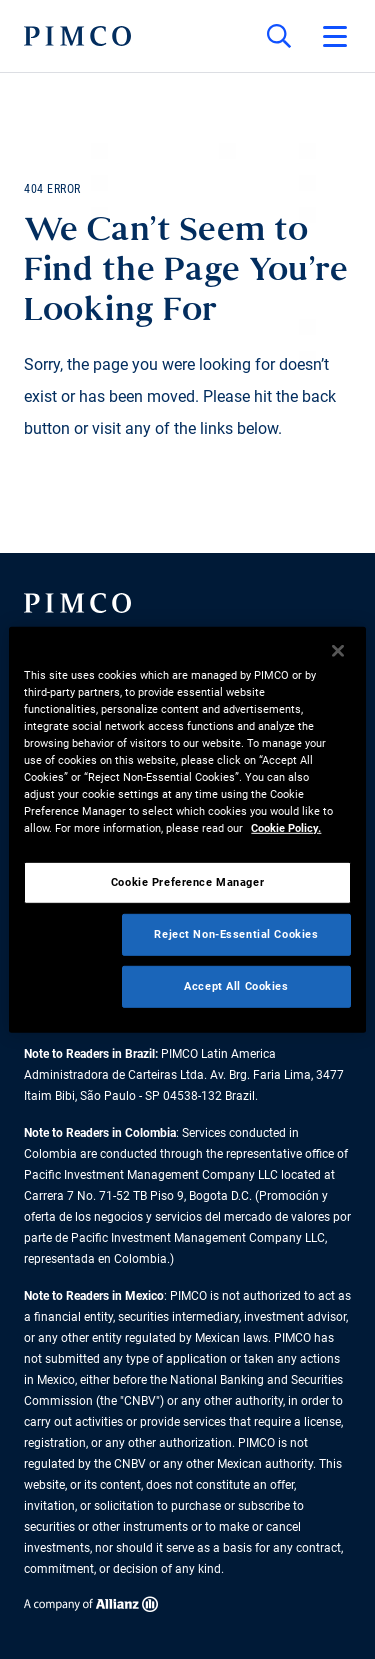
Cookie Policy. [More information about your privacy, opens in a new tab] (286, 828)
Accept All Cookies (236, 986)
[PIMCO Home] (77, 36)
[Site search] (279, 36)
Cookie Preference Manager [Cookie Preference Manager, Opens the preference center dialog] (187, 882)
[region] (187, 829)
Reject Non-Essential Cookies (236, 934)
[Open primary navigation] (335, 36)
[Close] (338, 650)
